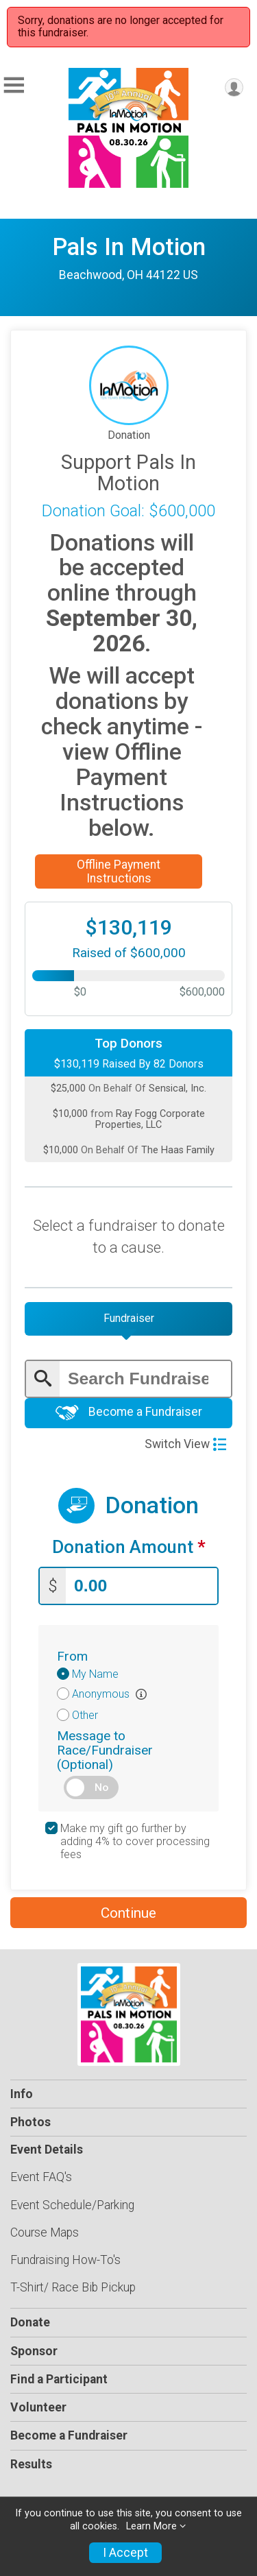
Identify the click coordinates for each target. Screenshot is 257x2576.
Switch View (185, 1444)
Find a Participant (59, 2379)
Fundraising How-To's (65, 2260)
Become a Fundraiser (129, 1412)
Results (31, 2464)
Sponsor (34, 2351)
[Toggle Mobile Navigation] (13, 85)
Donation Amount (129, 1547)
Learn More (151, 2526)
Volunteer (38, 2407)
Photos (30, 2122)
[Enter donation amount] (141, 1586)
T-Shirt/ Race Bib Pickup (73, 2287)
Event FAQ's (41, 2177)
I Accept (125, 2553)
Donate (30, 2322)
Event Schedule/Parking (72, 2205)
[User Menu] (234, 87)
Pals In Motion (129, 246)
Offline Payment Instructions (118, 871)
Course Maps (44, 2232)
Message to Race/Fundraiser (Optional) (105, 1750)
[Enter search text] (145, 1379)
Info (21, 2094)
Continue (128, 1913)
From (72, 1656)
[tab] (128, 1318)
